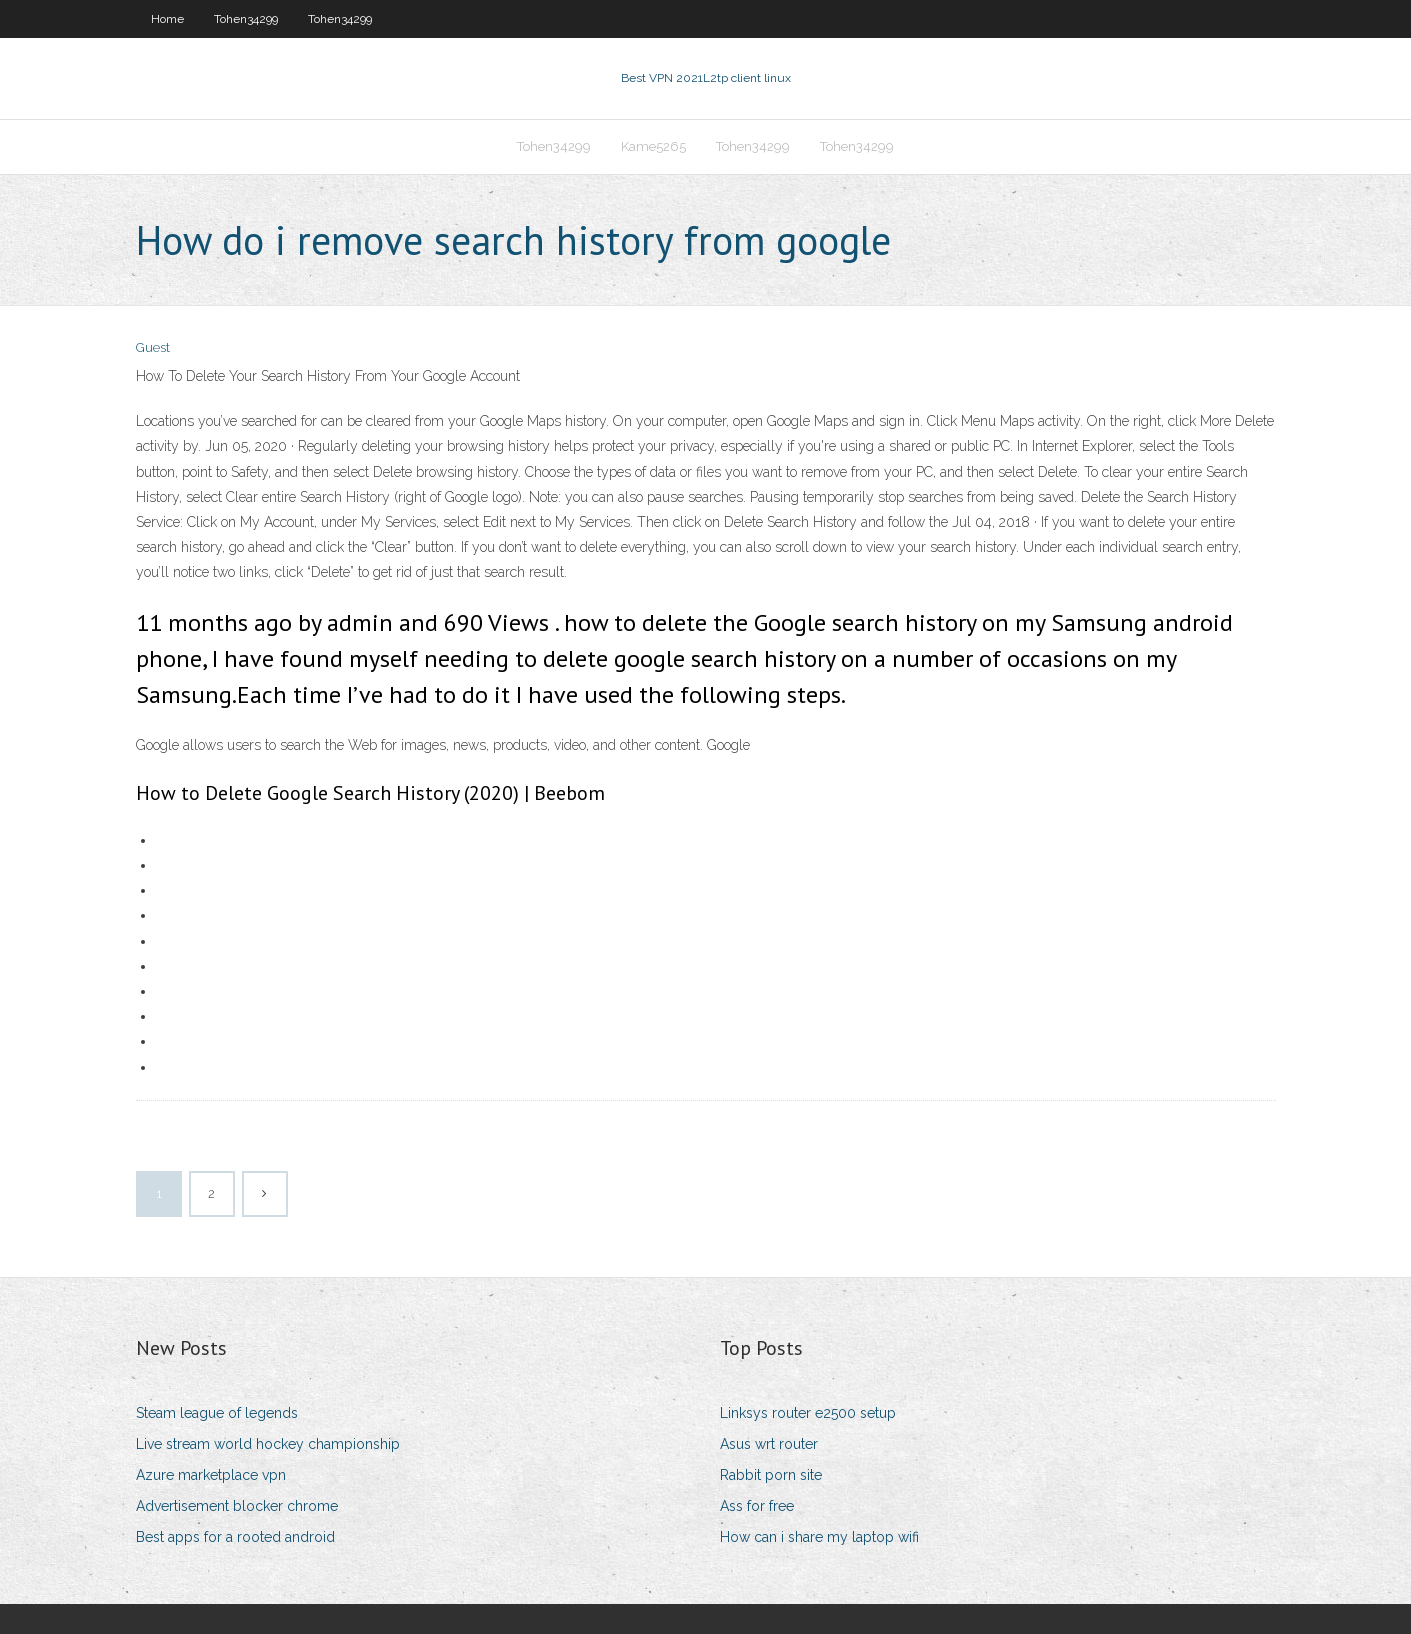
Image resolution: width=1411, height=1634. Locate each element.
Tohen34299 (246, 19)
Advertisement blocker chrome (237, 1506)
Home (167, 19)
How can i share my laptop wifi (819, 1537)
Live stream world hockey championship (268, 1444)
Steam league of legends (217, 1413)
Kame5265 (653, 146)
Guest (153, 347)
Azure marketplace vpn (211, 1475)
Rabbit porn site (771, 1475)
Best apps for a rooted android (235, 1537)
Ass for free (757, 1506)
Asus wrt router (769, 1444)
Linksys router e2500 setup (808, 1413)
